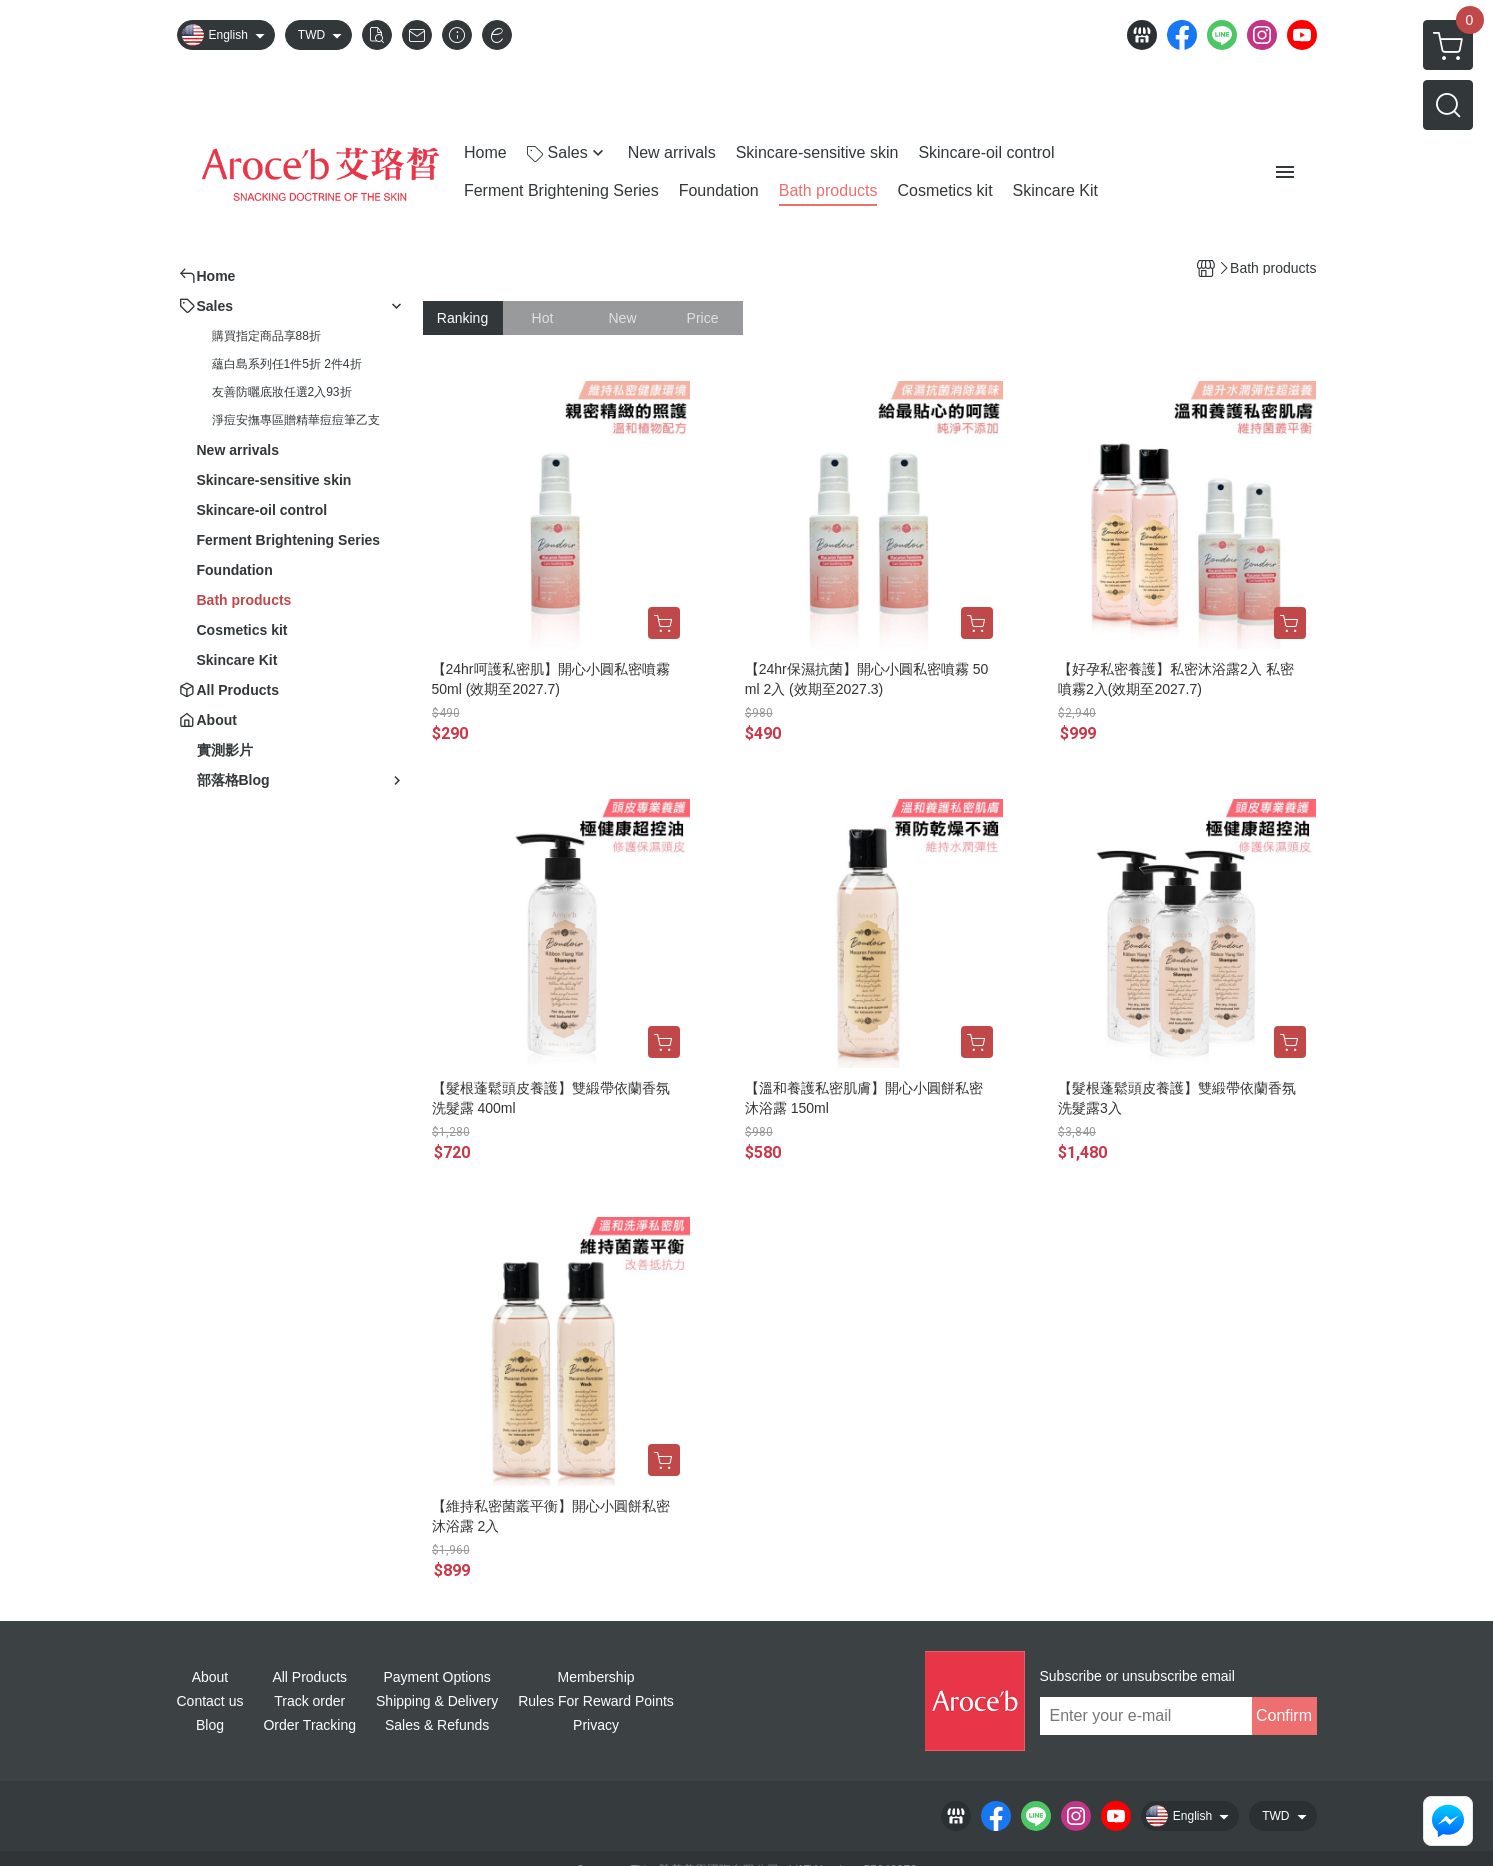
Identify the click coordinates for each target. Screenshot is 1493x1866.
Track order (309, 1701)
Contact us (210, 1701)
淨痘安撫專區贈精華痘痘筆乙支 (296, 420)
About (210, 1677)
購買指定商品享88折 (266, 336)
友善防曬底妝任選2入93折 (282, 392)
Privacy (596, 1725)
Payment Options (436, 1677)
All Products (309, 1677)
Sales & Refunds (437, 1725)
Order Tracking (309, 1725)
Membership (596, 1677)
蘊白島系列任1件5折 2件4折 (287, 364)
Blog (210, 1725)
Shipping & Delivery (437, 1701)
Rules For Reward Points (596, 1701)
